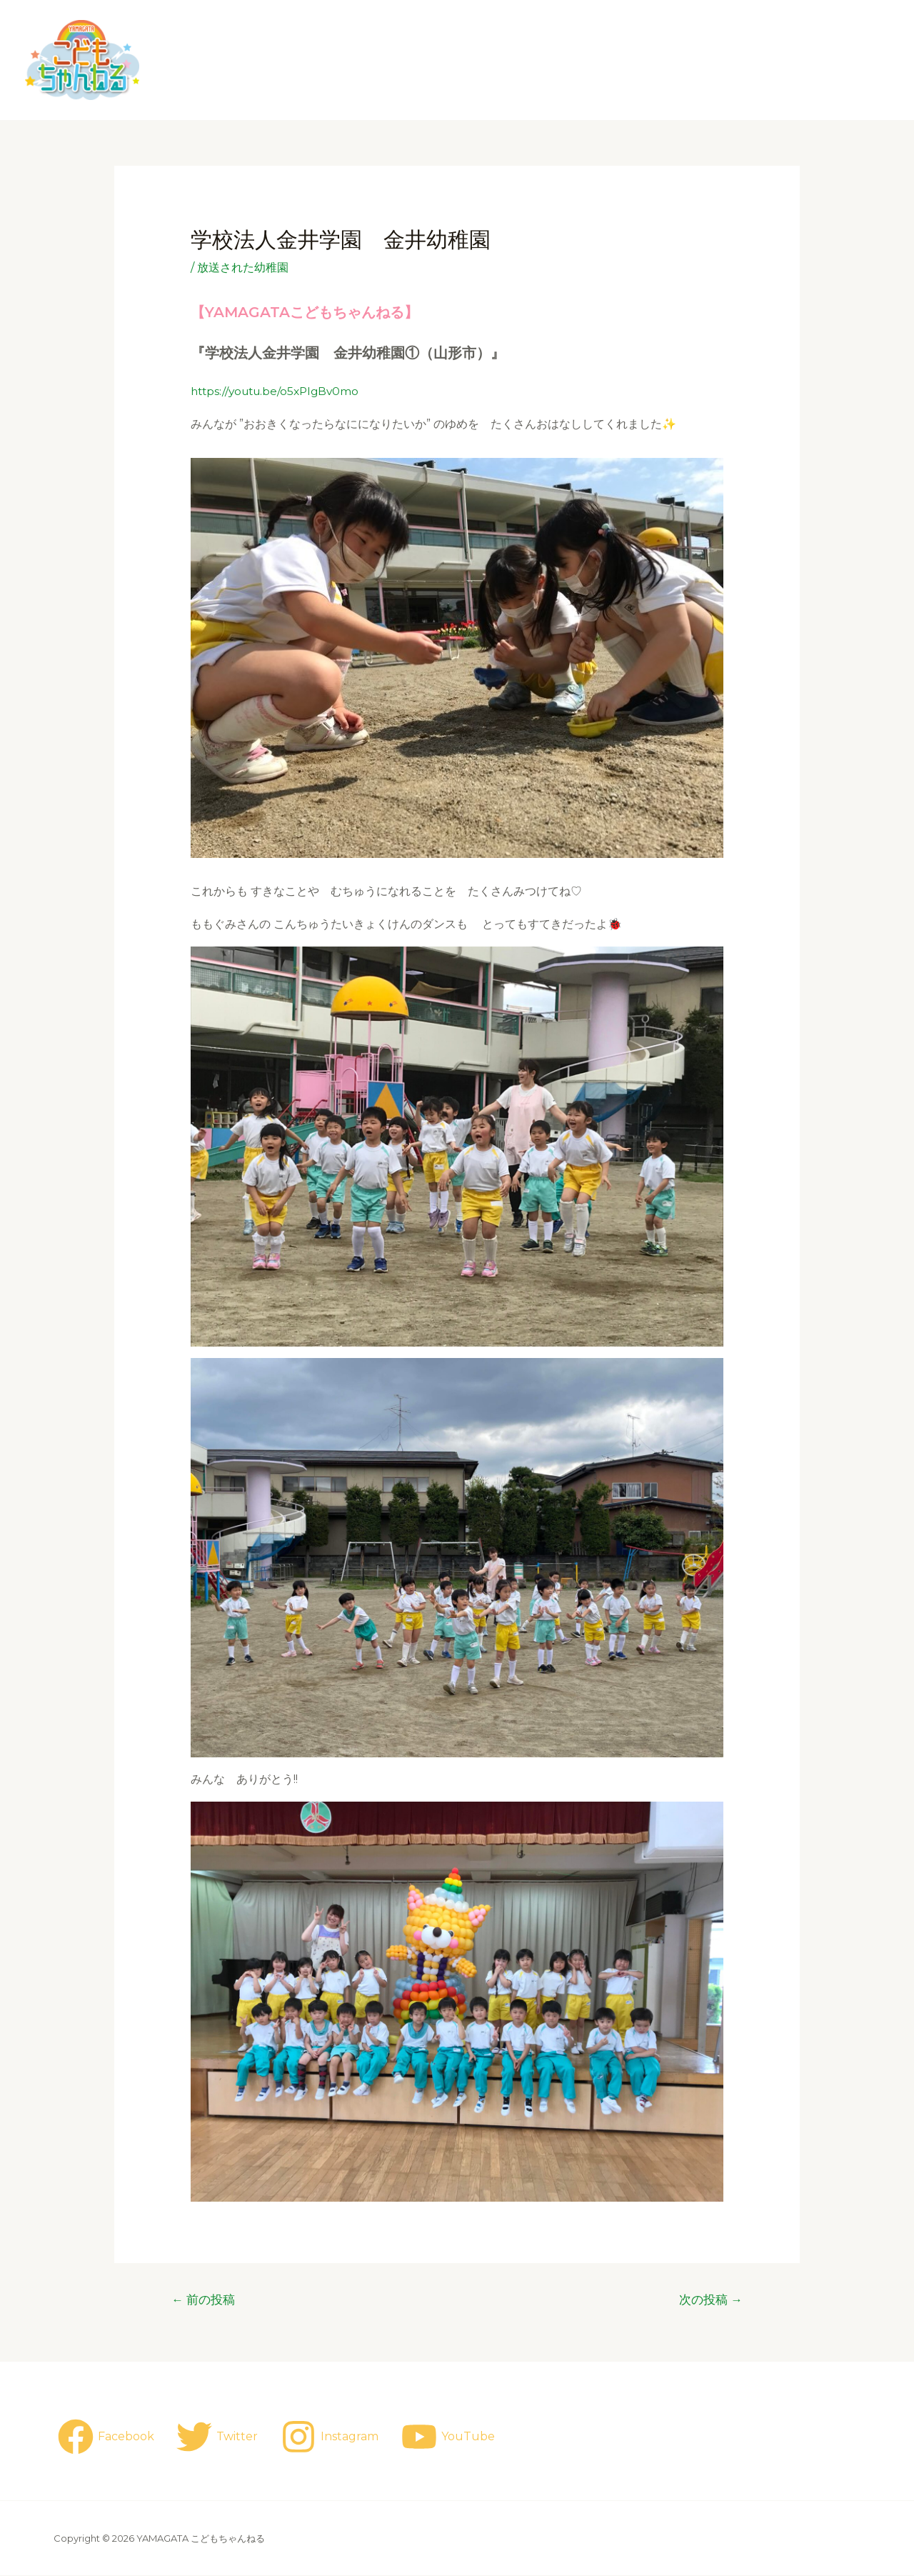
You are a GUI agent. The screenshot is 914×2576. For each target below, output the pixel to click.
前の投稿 (204, 2299)
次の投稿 (710, 2299)
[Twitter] (219, 2437)
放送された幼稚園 (242, 267)
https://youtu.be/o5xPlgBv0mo (279, 391)
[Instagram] (332, 2437)
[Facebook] (106, 2437)
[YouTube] (450, 2437)
